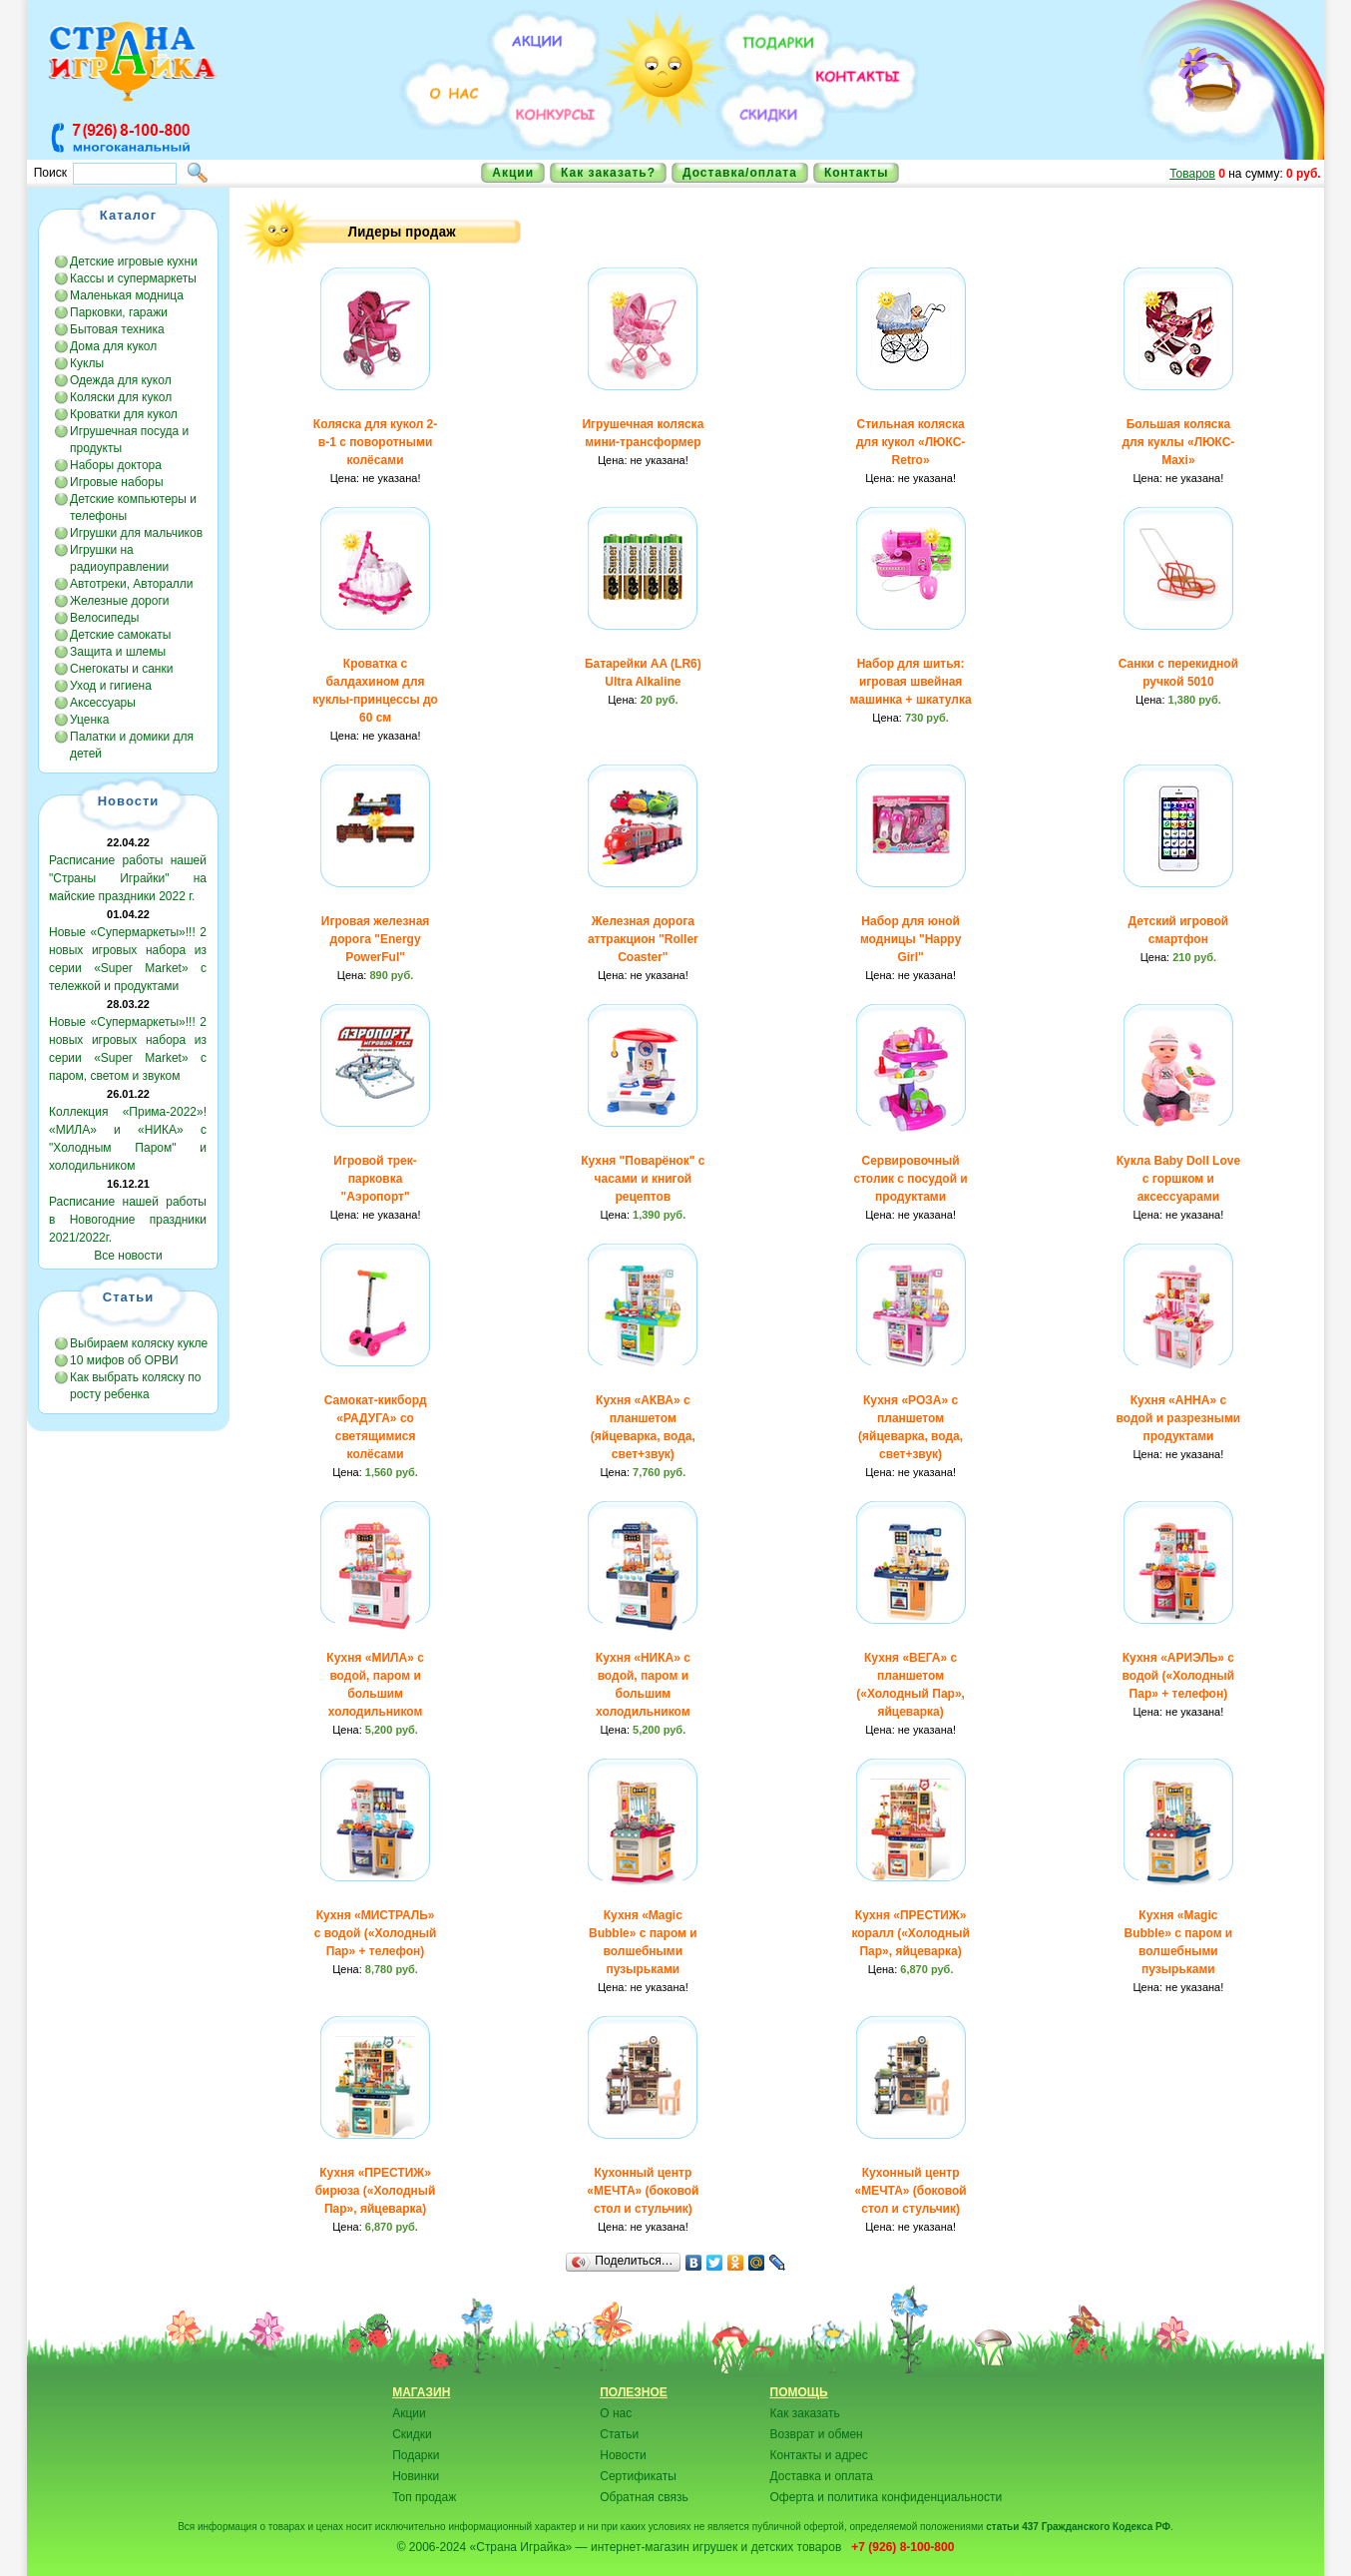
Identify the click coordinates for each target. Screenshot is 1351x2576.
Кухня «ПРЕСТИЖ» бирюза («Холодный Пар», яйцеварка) (375, 2191)
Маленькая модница (127, 295)
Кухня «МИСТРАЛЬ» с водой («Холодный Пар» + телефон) (375, 1933)
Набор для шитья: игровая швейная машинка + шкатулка (911, 682)
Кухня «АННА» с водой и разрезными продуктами (1179, 1418)
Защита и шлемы (118, 652)
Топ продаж (424, 2497)
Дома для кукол (113, 346)
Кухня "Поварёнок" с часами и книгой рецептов (642, 1179)
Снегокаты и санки (121, 669)
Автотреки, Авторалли (132, 584)
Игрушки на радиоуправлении (119, 558)
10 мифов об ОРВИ (124, 1360)
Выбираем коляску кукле (139, 1343)
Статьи (619, 2434)
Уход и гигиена (111, 686)
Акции (513, 173)
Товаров (1192, 174)
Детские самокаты (120, 635)
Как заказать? (608, 173)
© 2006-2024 (432, 2547)
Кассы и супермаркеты (133, 278)
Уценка (89, 720)
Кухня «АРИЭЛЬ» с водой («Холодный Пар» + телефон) (1179, 1676)
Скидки (412, 2434)
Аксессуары (103, 703)
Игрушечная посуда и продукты (129, 439)
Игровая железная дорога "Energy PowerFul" (375, 939)
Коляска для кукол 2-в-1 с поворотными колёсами (375, 442)
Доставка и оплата (822, 2476)
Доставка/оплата (739, 173)
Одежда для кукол (121, 380)
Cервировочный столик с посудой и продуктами (910, 1179)
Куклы (87, 363)
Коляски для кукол (121, 397)
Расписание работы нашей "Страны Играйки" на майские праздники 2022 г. (128, 878)
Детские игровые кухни (134, 261)
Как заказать (805, 2413)
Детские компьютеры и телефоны (133, 507)
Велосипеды (104, 618)
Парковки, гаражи (119, 312)
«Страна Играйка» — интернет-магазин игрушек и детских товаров (658, 2547)
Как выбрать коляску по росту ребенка (135, 1385)
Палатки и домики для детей (132, 745)
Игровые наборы (117, 482)
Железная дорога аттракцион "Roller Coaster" (643, 939)
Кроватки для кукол (124, 414)
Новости (623, 2455)
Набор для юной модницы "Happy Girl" (910, 939)
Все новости (128, 1256)
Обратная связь (643, 2497)
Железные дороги (120, 601)
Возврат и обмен (816, 2434)
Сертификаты (638, 2476)
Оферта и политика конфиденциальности (886, 2497)
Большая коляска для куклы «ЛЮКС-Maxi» (1178, 442)
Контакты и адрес (819, 2455)
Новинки (415, 2476)
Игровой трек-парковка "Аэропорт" (374, 1179)
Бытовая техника (117, 329)
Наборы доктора (116, 465)
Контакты (856, 173)
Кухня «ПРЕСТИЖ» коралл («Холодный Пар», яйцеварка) (910, 1933)
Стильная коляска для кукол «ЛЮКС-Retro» (910, 442)
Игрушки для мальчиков (136, 533)
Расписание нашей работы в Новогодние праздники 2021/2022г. (128, 1220)
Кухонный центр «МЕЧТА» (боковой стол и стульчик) (642, 2191)
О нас (616, 2413)
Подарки (415, 2455)
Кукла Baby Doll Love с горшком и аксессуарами (1178, 1179)
